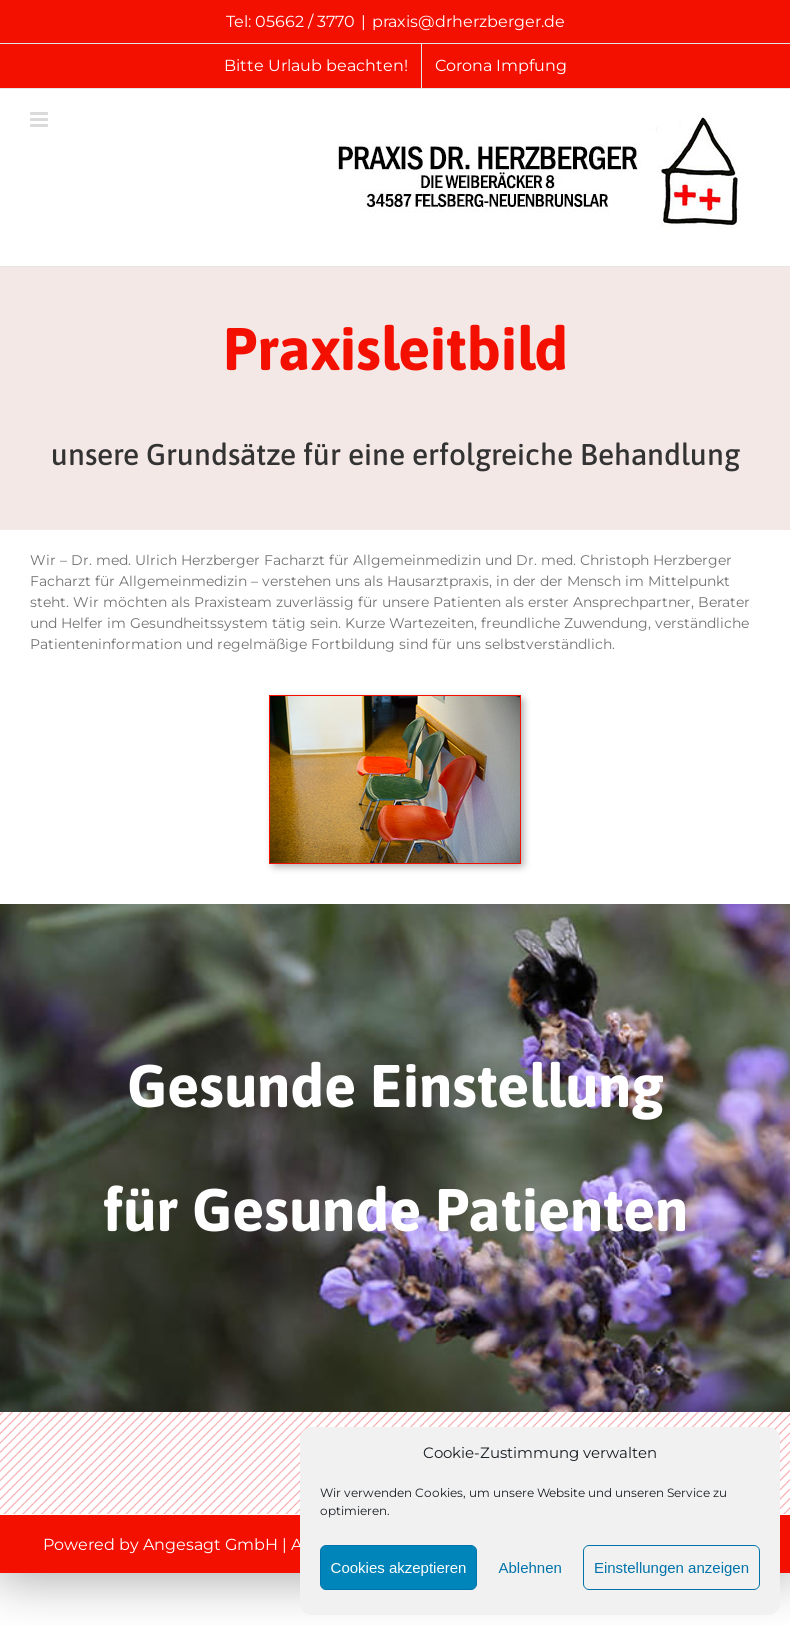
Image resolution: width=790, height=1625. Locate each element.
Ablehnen (529, 1567)
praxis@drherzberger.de (468, 21)
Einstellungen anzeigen (671, 1567)
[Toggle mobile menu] (40, 119)
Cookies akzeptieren (399, 1567)
